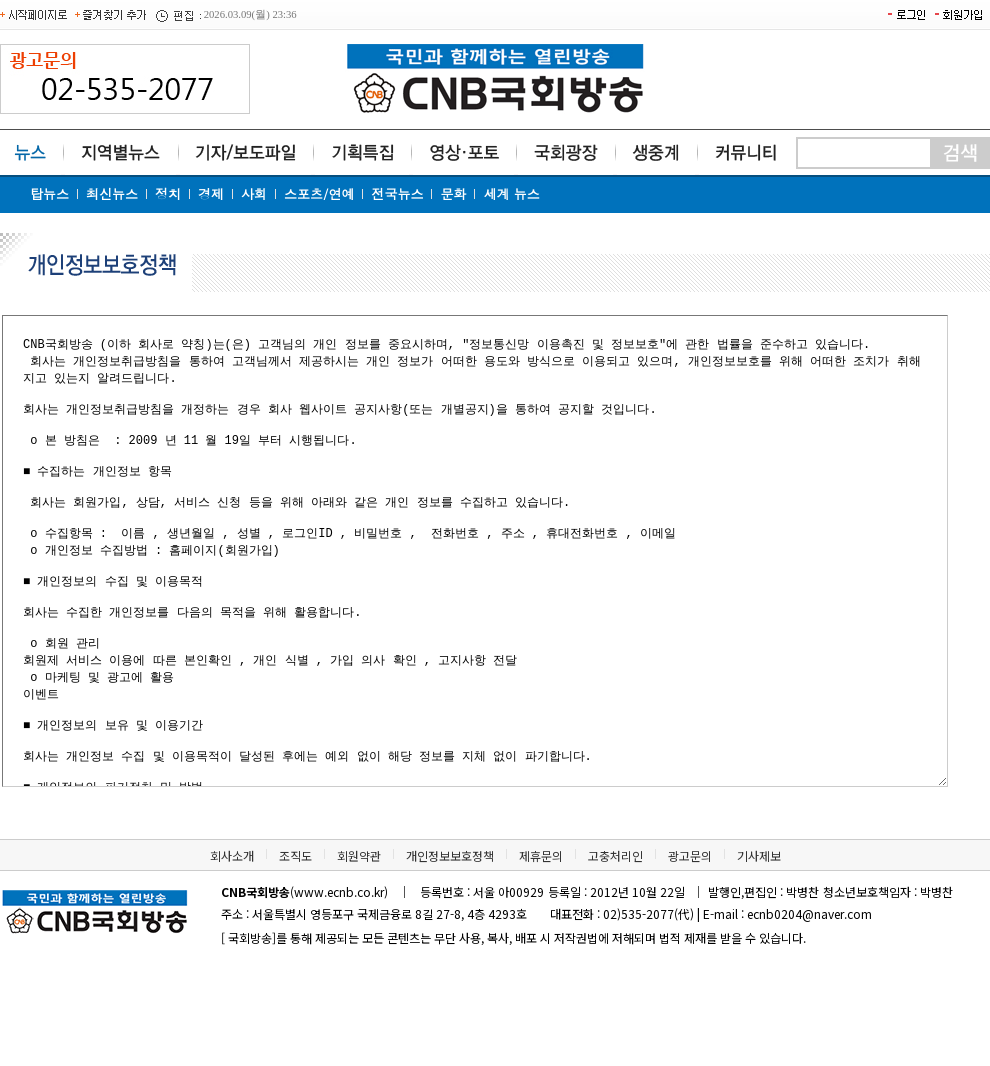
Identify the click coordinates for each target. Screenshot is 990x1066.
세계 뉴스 (511, 193)
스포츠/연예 (319, 193)
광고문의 (690, 945)
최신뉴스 (112, 193)
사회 (254, 193)
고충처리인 (615, 945)
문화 (453, 193)
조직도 (295, 945)
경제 (211, 193)
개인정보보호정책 (450, 945)
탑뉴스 (49, 193)
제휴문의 (541, 945)
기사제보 (759, 945)
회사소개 (232, 945)
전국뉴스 (397, 193)
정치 (168, 193)
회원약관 (359, 945)
